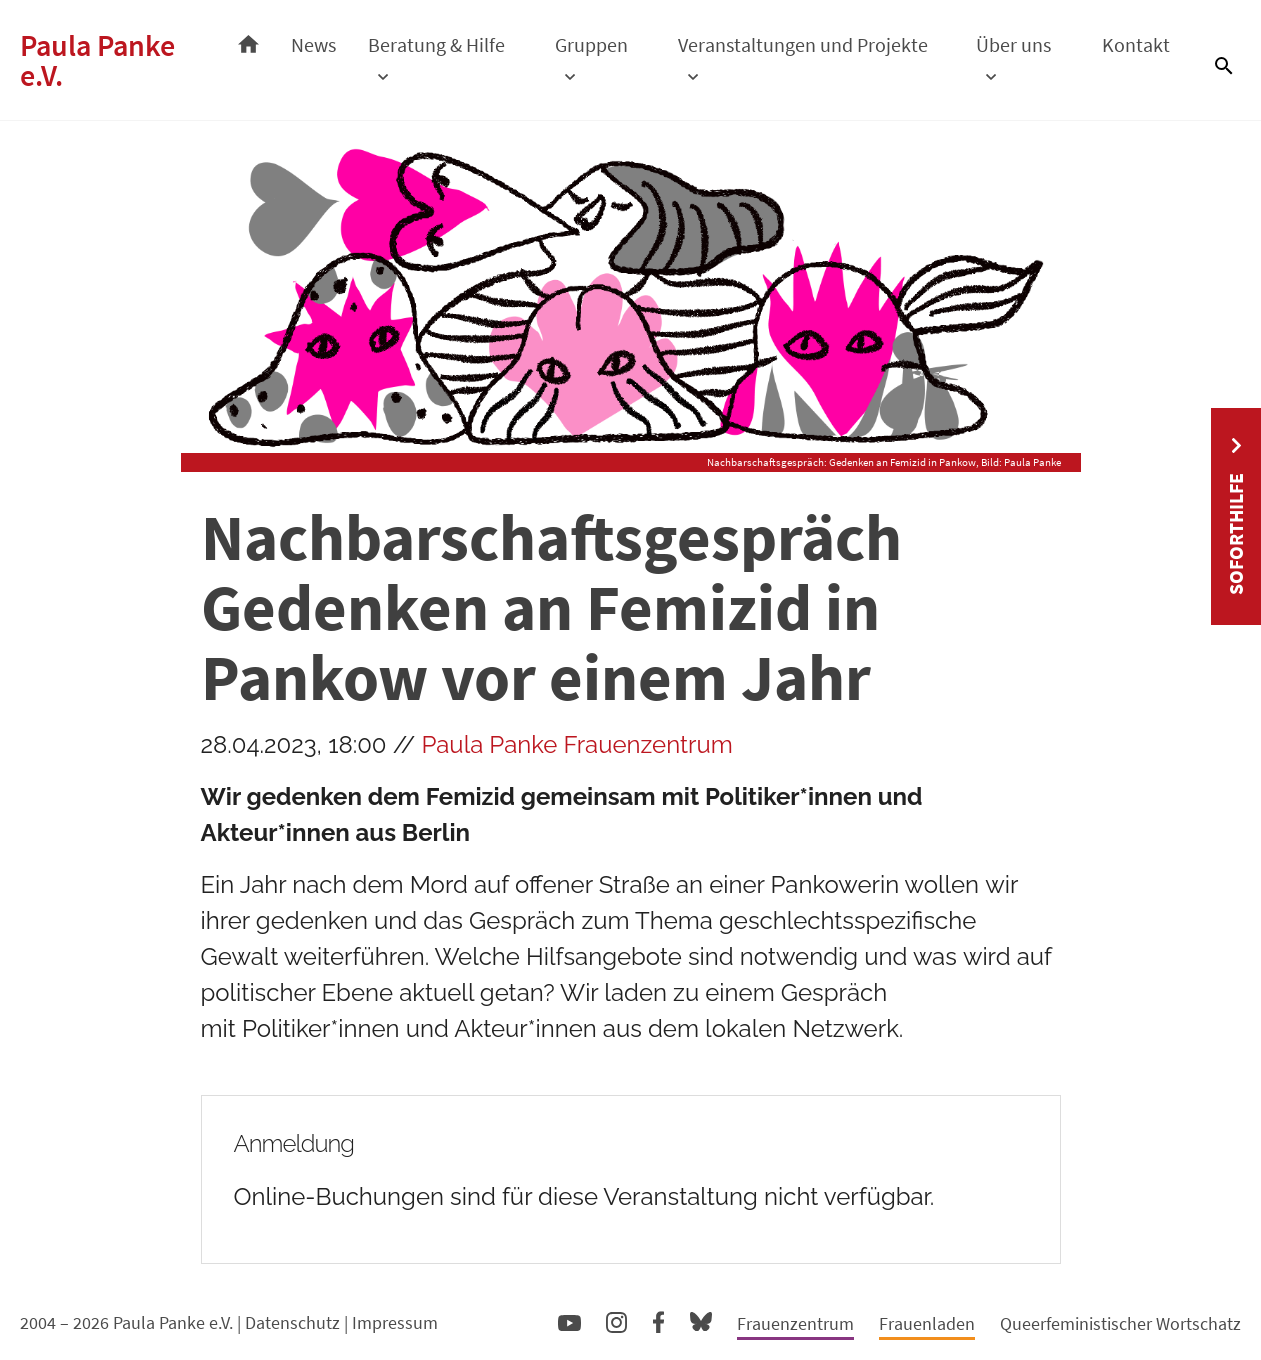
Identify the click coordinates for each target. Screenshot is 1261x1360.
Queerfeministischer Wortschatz (1120, 1323)
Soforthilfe (1235, 534)
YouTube (569, 1322)
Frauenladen (927, 1323)
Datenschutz (292, 1322)
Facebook (658, 1318)
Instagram (616, 1319)
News (313, 44)
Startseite (248, 39)
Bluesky (701, 1320)
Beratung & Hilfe (436, 44)
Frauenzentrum (795, 1323)
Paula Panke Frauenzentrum (577, 744)
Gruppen (591, 44)
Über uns (1013, 44)
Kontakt (1136, 44)
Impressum (395, 1322)
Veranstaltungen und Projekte (803, 44)
